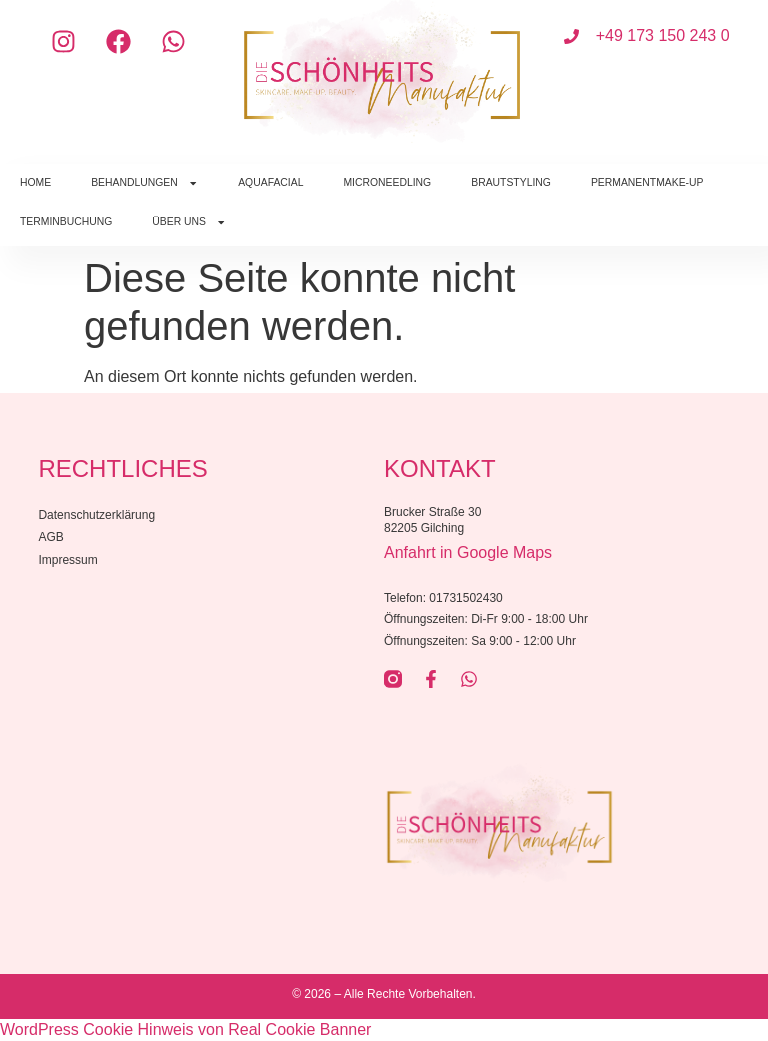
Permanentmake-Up (647, 182)
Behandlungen (144, 183)
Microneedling (387, 182)
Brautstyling (511, 182)
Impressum (67, 560)
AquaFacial (270, 182)
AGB (50, 537)
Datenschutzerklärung (96, 515)
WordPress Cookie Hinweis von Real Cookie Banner (185, 1029)
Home (35, 182)
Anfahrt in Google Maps (468, 552)
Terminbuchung (66, 221)
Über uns (189, 222)
